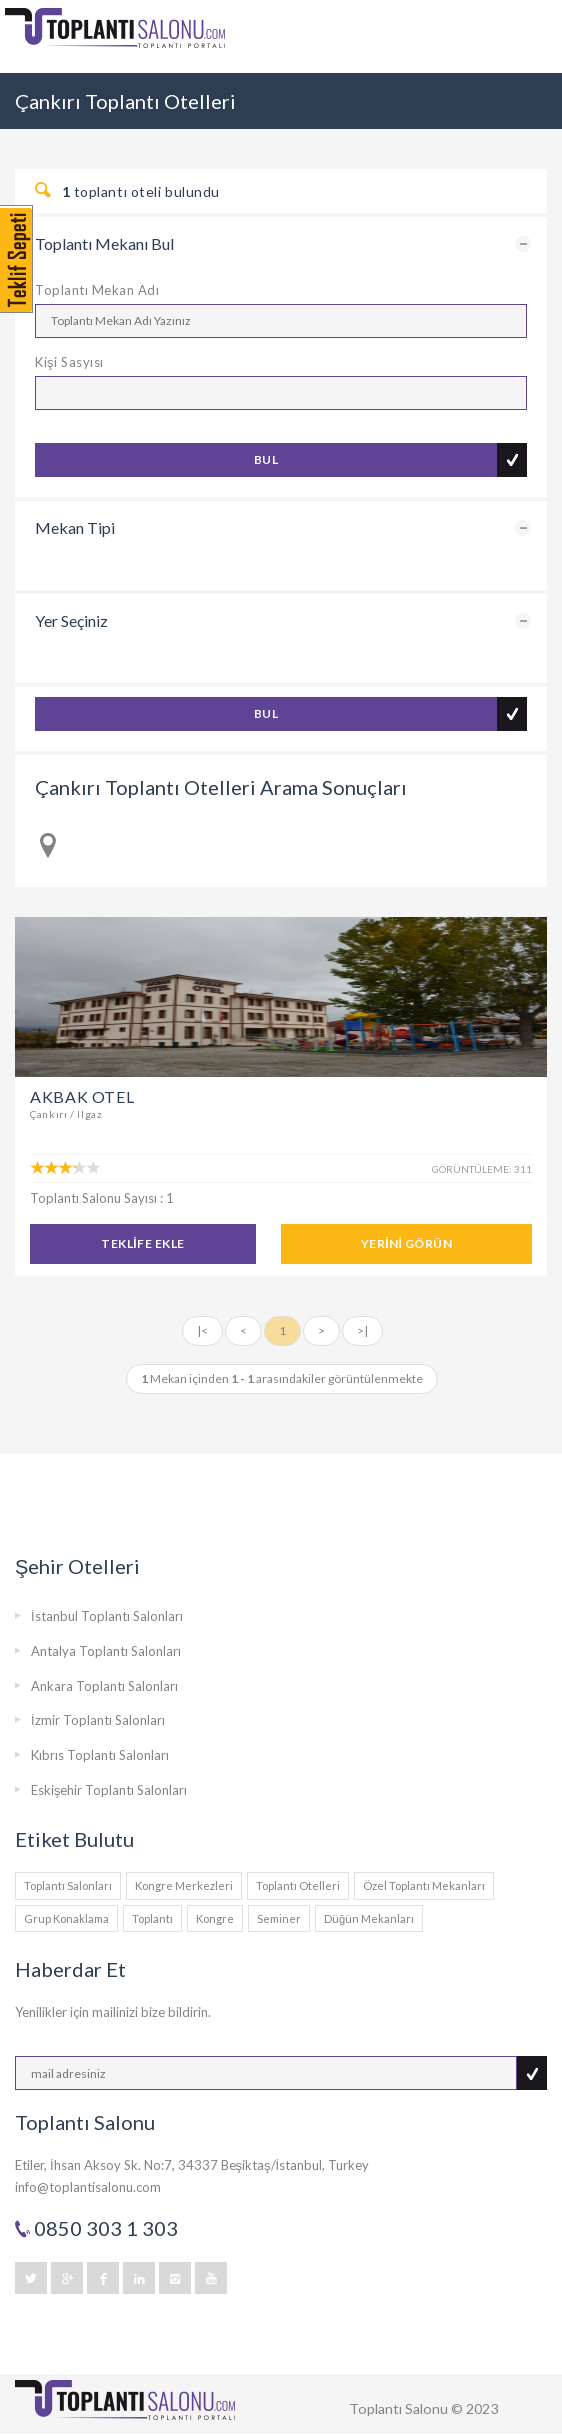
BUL (266, 459)
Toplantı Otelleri (298, 1885)
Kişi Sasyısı (69, 362)
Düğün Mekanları (369, 1918)
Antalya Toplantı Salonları (106, 1651)
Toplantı (152, 1918)
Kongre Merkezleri (184, 1885)
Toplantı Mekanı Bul (104, 243)
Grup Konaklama (66, 1918)
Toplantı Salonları (68, 1885)
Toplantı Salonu (398, 2408)
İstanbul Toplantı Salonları (107, 1616)
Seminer (279, 1918)
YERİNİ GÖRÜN (406, 1243)
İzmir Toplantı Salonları (98, 1720)
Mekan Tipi (75, 527)
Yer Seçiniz (71, 620)
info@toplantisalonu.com (88, 2187)
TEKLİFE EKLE (142, 1243)
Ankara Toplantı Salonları (104, 1686)
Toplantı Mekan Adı (97, 290)
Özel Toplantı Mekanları (424, 1885)
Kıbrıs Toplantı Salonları (100, 1755)
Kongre (215, 1918)
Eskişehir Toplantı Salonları (109, 1790)
